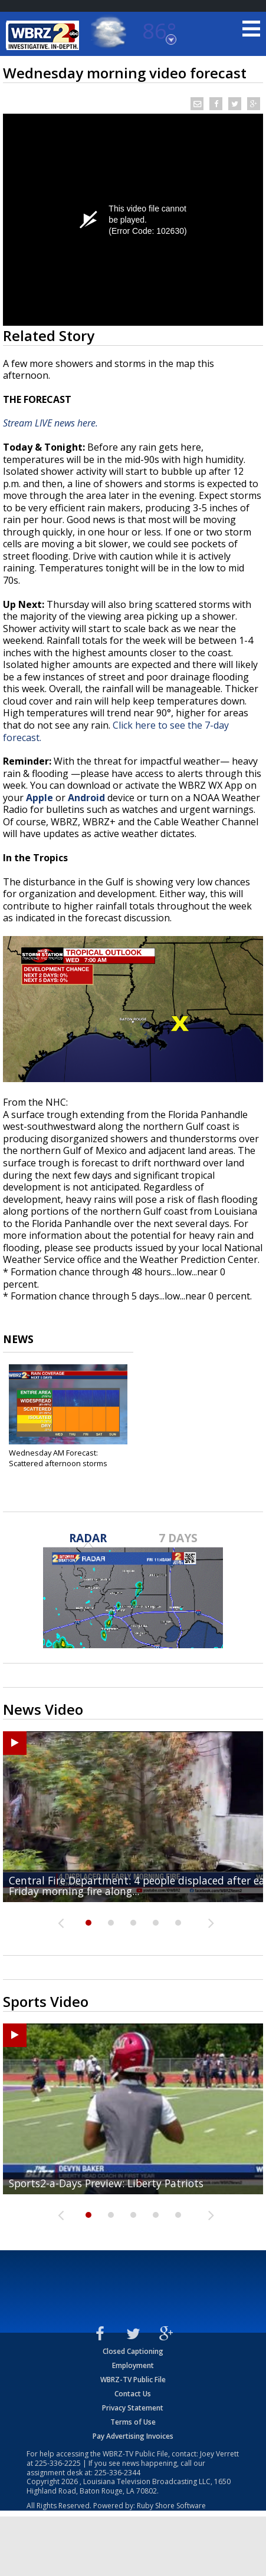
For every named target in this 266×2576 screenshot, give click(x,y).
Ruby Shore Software (171, 2506)
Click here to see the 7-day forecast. (116, 731)
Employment (133, 2365)
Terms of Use (133, 2422)
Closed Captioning (133, 2351)
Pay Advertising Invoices (133, 2436)
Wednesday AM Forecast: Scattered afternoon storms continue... (58, 1463)
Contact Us (132, 2394)
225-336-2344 (117, 2473)
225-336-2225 (58, 2463)
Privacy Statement (132, 2408)
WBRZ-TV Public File (133, 2380)
